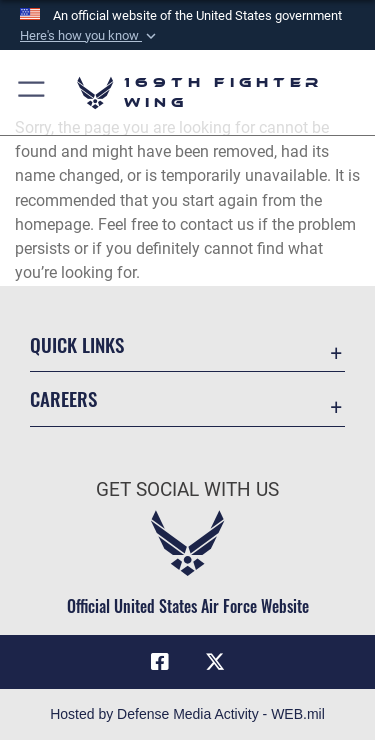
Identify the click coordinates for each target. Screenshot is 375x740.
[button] (90, 36)
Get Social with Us (187, 489)
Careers (63, 398)
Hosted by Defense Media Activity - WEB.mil (187, 714)
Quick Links (77, 344)
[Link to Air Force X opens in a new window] (215, 662)
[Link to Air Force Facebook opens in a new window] (160, 662)
